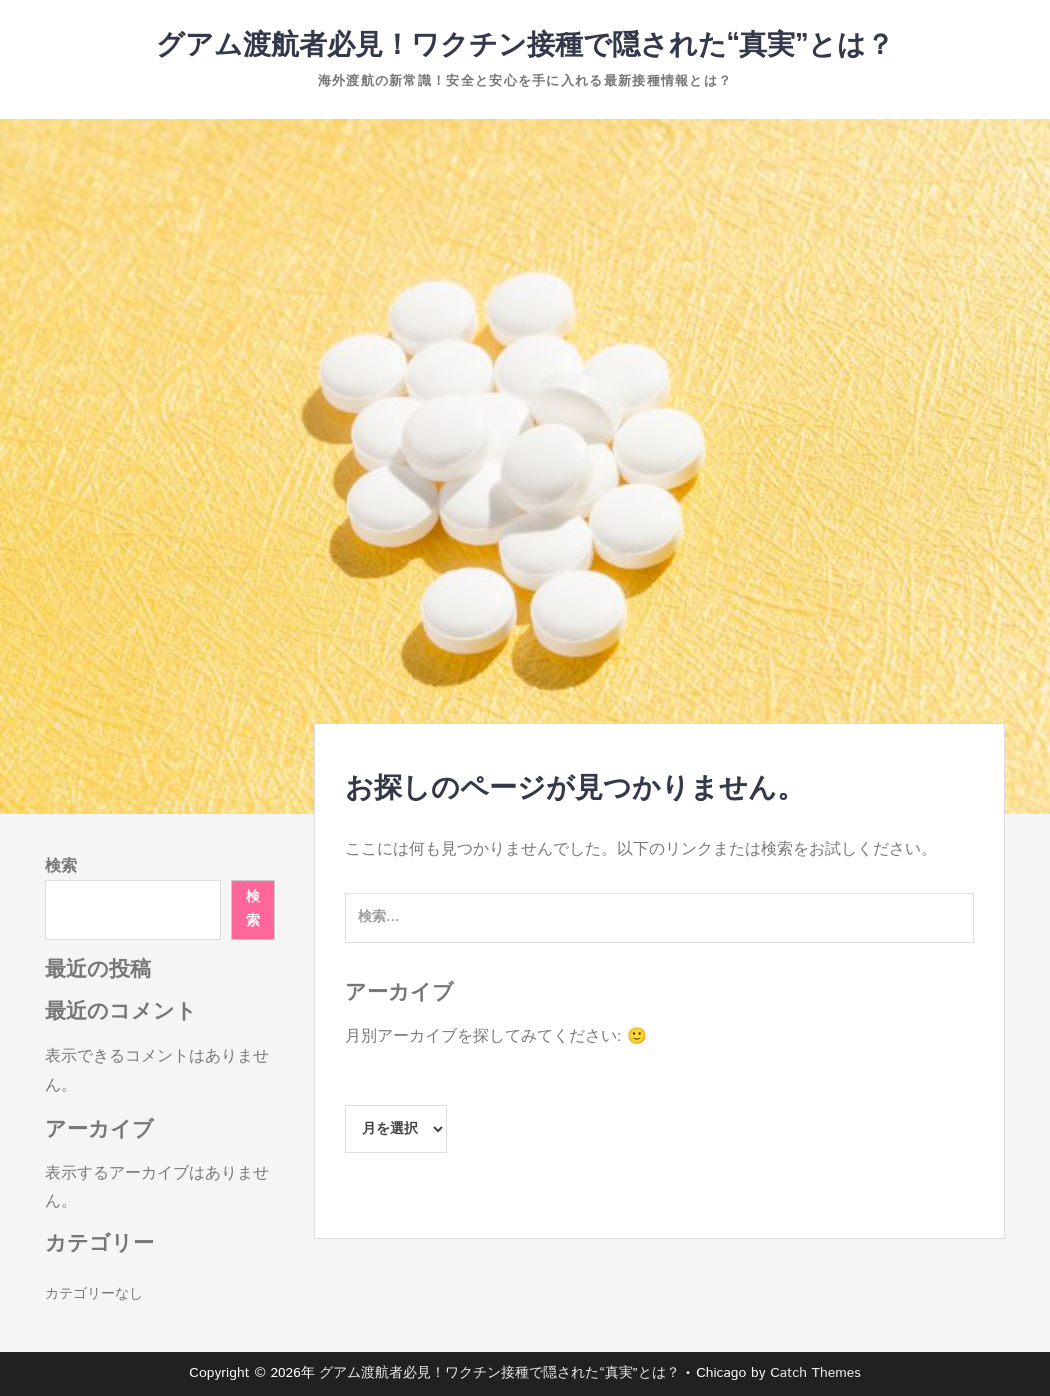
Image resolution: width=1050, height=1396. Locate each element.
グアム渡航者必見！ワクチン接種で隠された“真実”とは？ (525, 46)
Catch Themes (815, 1373)
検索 (61, 866)
